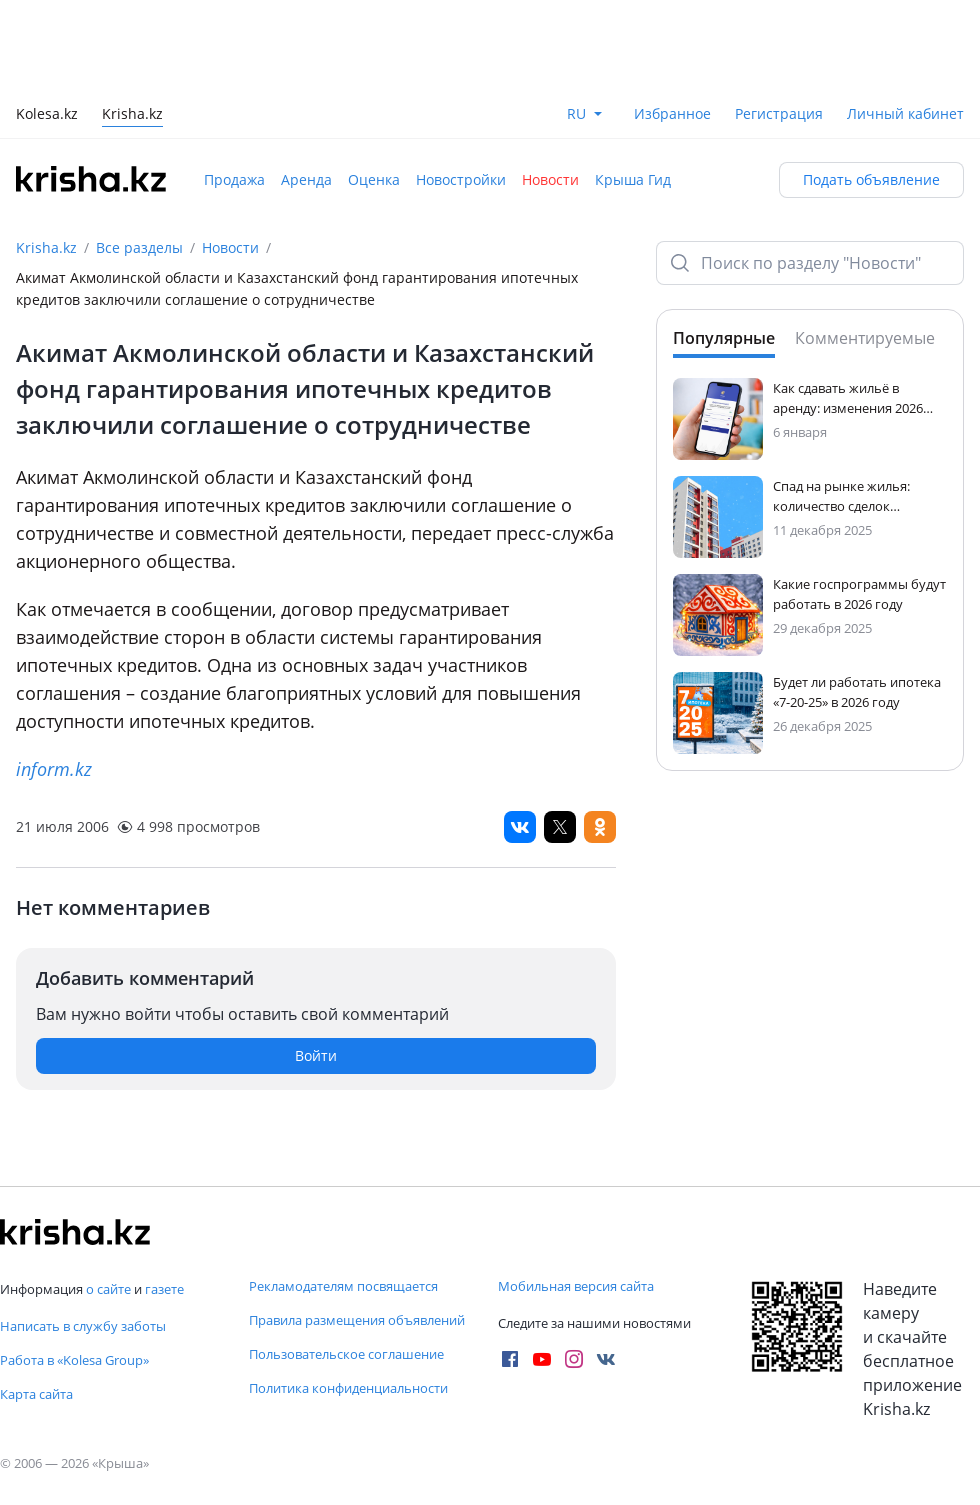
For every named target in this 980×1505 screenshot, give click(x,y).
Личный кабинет (905, 113)
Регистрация (779, 113)
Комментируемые (865, 338)
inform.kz (54, 769)
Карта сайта (36, 1394)
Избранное (672, 113)
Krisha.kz (46, 247)
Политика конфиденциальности (348, 1388)
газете (164, 1289)
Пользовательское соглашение (346, 1354)
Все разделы (139, 247)
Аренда (306, 179)
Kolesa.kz (47, 115)
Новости (550, 179)
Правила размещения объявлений (357, 1320)
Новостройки (461, 179)
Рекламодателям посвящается (343, 1286)
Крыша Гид (633, 179)
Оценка (374, 179)
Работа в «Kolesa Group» (74, 1360)
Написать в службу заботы (83, 1326)
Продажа (234, 179)
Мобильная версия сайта (576, 1286)
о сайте (108, 1289)
